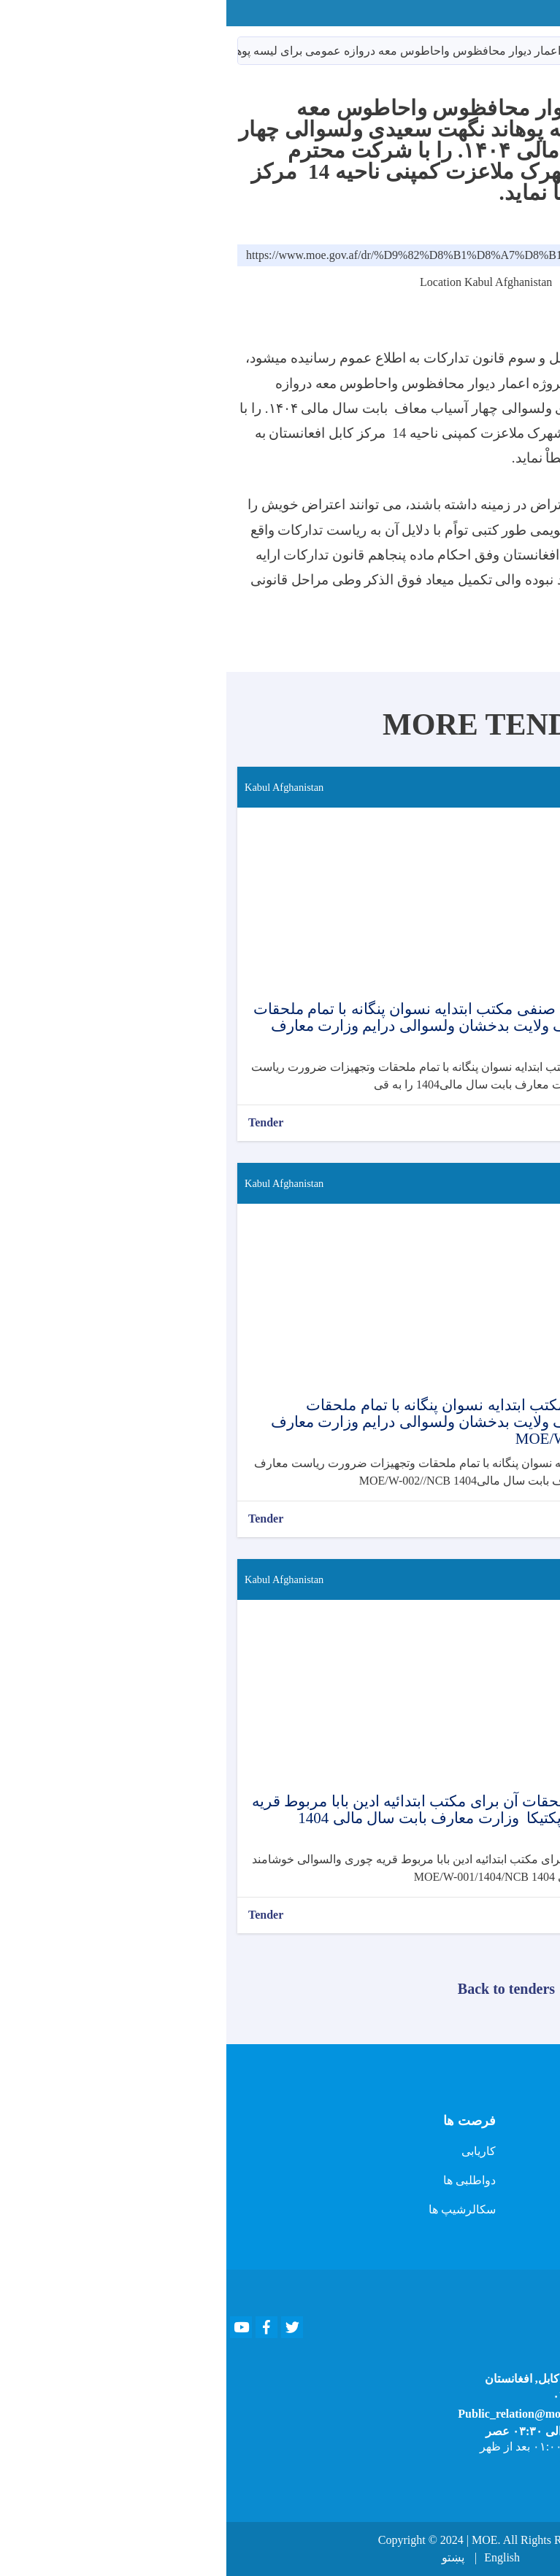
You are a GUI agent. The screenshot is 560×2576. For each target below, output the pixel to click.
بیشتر (524, 1122)
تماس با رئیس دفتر (503, 2158)
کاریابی (252, 2151)
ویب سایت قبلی (510, 2129)
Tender (39, 1122)
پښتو (226, 2557)
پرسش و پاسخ (514, 2217)
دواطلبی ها (243, 2180)
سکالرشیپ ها (235, 2209)
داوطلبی (468, 51)
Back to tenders (280, 1989)
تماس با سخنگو (512, 2187)
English (276, 2557)
